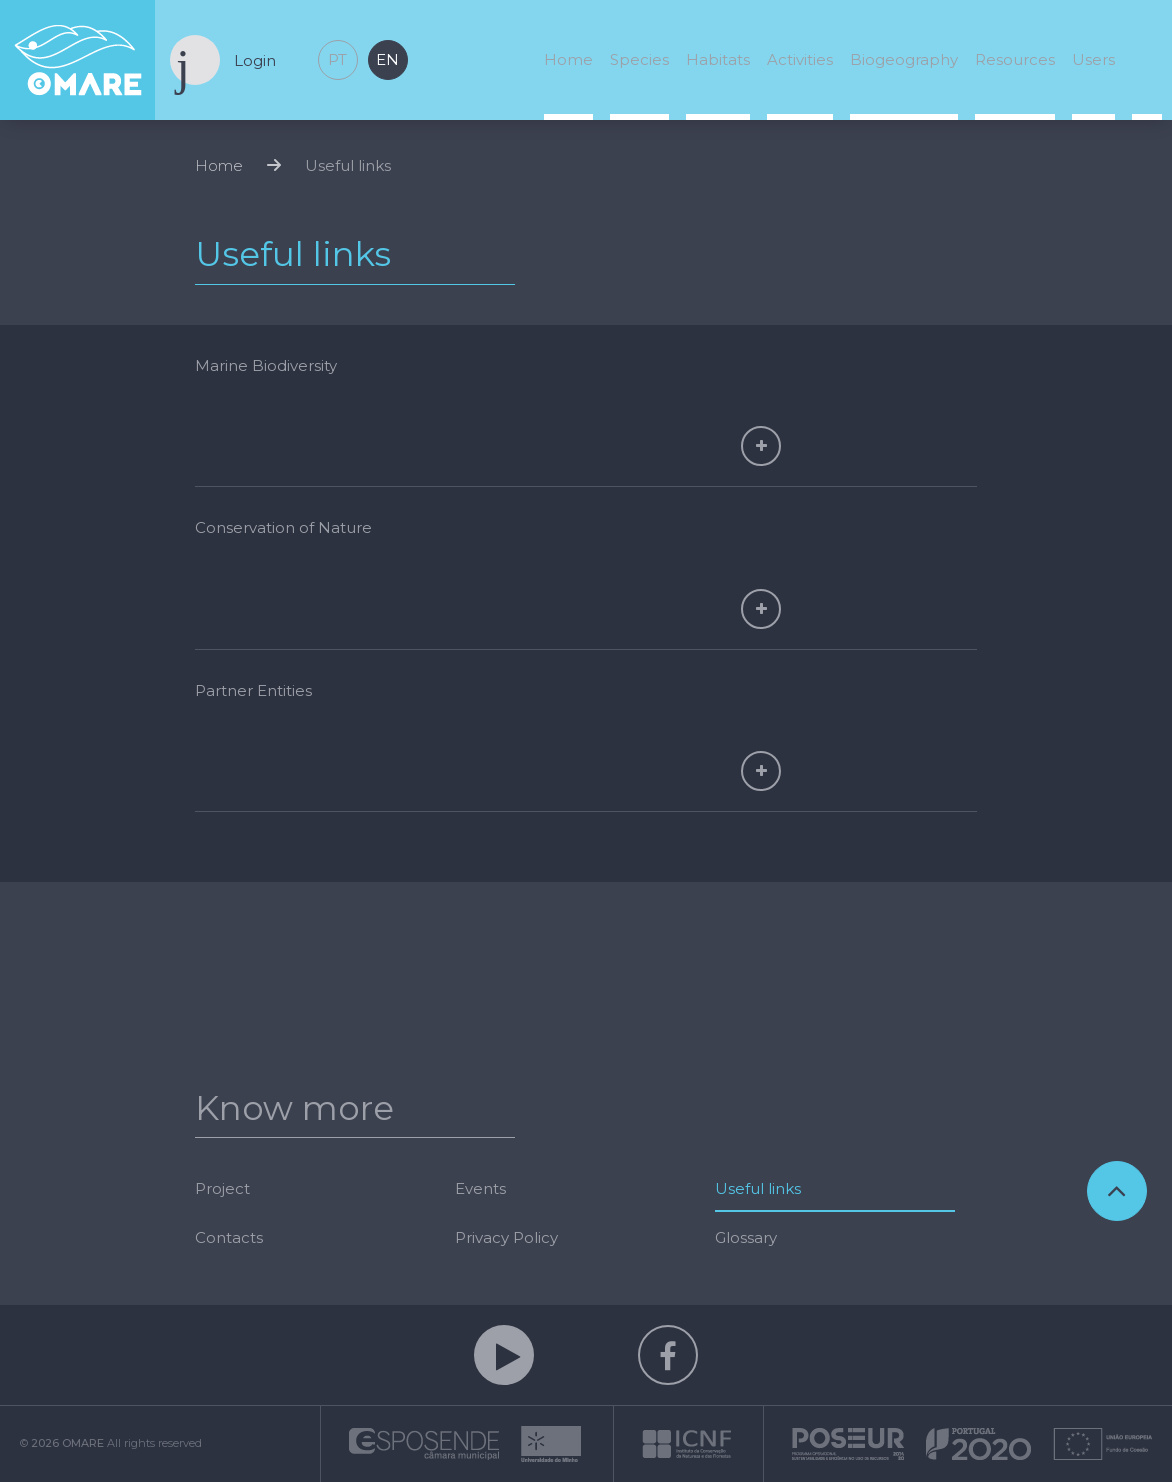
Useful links (348, 165)
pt (337, 59)
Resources (1015, 59)
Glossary (746, 1237)
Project (222, 1188)
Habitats (718, 59)
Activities (800, 59)
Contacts (229, 1237)
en (387, 59)
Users (1093, 59)
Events (480, 1188)
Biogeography (904, 59)
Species (639, 59)
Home (568, 59)
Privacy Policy (506, 1237)
